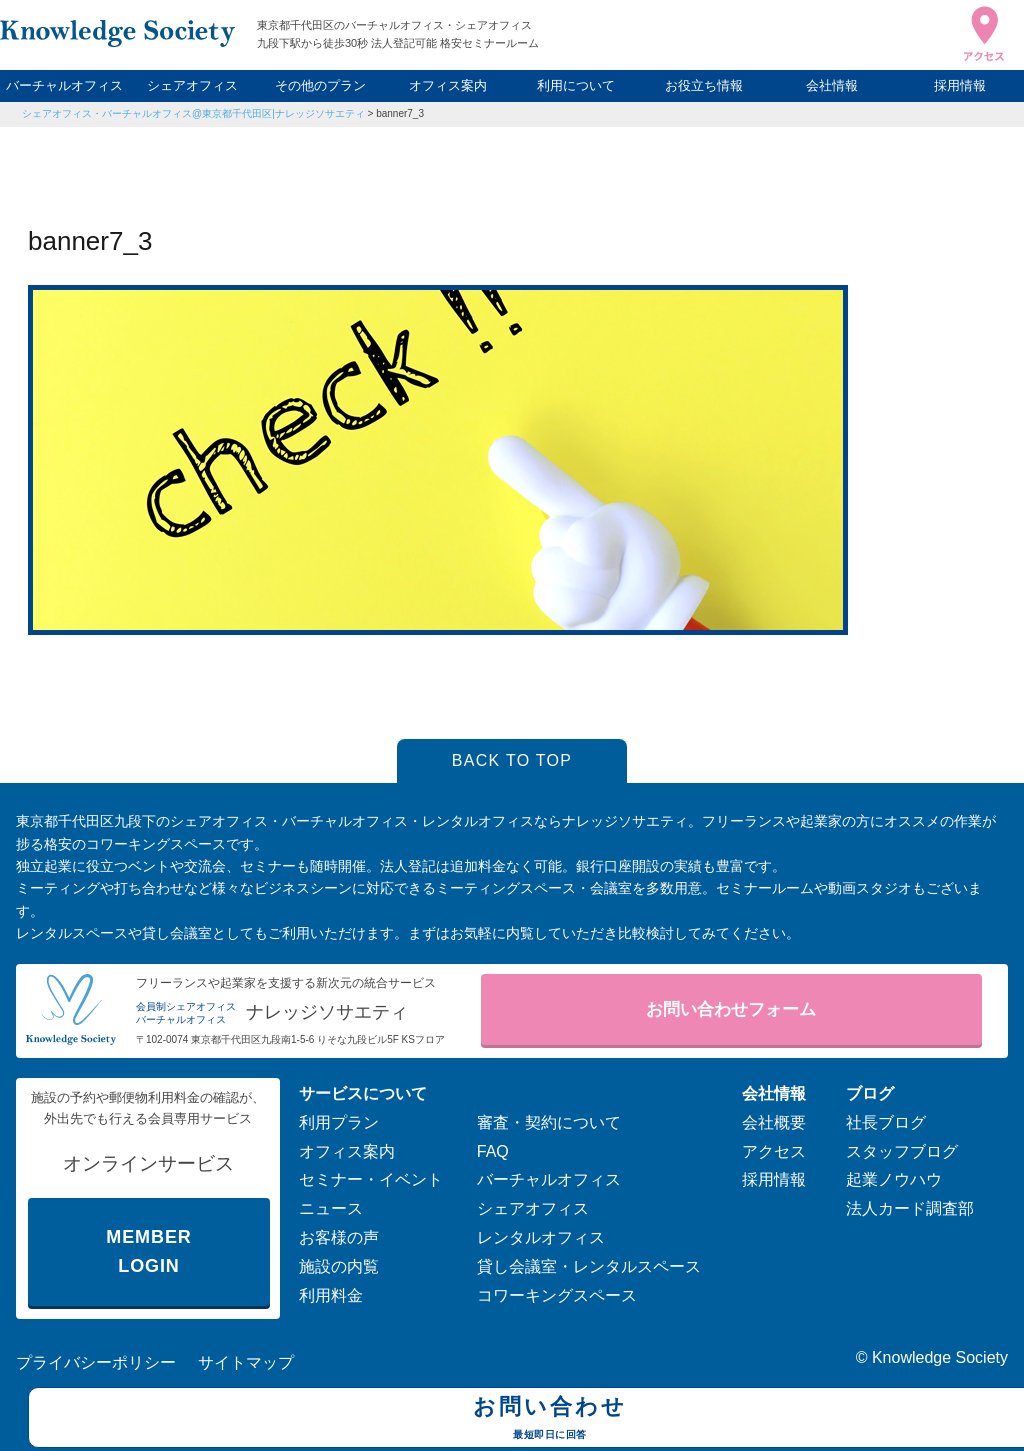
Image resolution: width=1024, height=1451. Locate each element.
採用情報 (960, 85)
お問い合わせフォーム (731, 1009)
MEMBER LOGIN (148, 1251)
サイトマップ (246, 1362)
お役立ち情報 (704, 85)
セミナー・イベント (371, 1179)
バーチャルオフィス (64, 85)
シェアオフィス (192, 85)
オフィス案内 (448, 85)
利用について (576, 85)
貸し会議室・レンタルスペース (589, 1266)
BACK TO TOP (512, 760)
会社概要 (774, 1122)
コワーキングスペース (557, 1295)
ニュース (331, 1208)
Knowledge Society (940, 1357)
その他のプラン (320, 85)
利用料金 (331, 1295)
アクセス (774, 1151)
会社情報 (832, 85)
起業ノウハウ (894, 1179)
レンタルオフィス (541, 1237)
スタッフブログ (902, 1151)
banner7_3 (400, 113)
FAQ (493, 1151)
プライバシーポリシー (96, 1362)
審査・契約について (549, 1122)
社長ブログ (886, 1122)
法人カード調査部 (910, 1208)
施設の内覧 (339, 1266)
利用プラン (339, 1122)
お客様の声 (339, 1237)
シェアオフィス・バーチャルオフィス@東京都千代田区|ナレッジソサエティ (193, 113)
